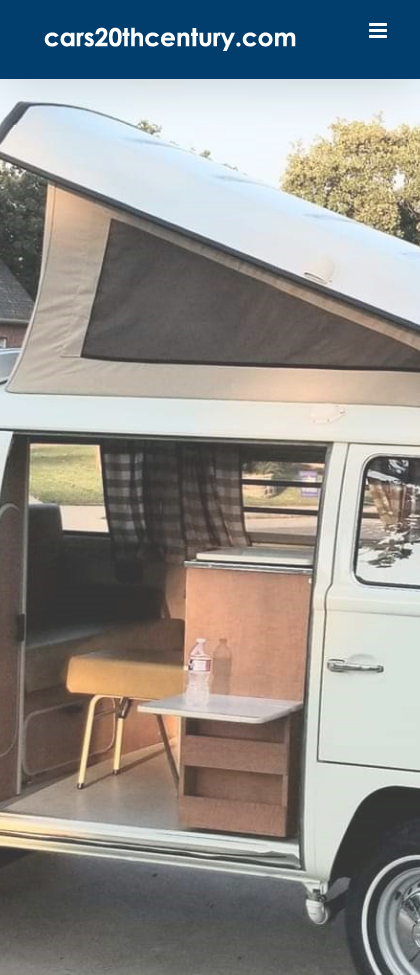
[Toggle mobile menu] (379, 30)
